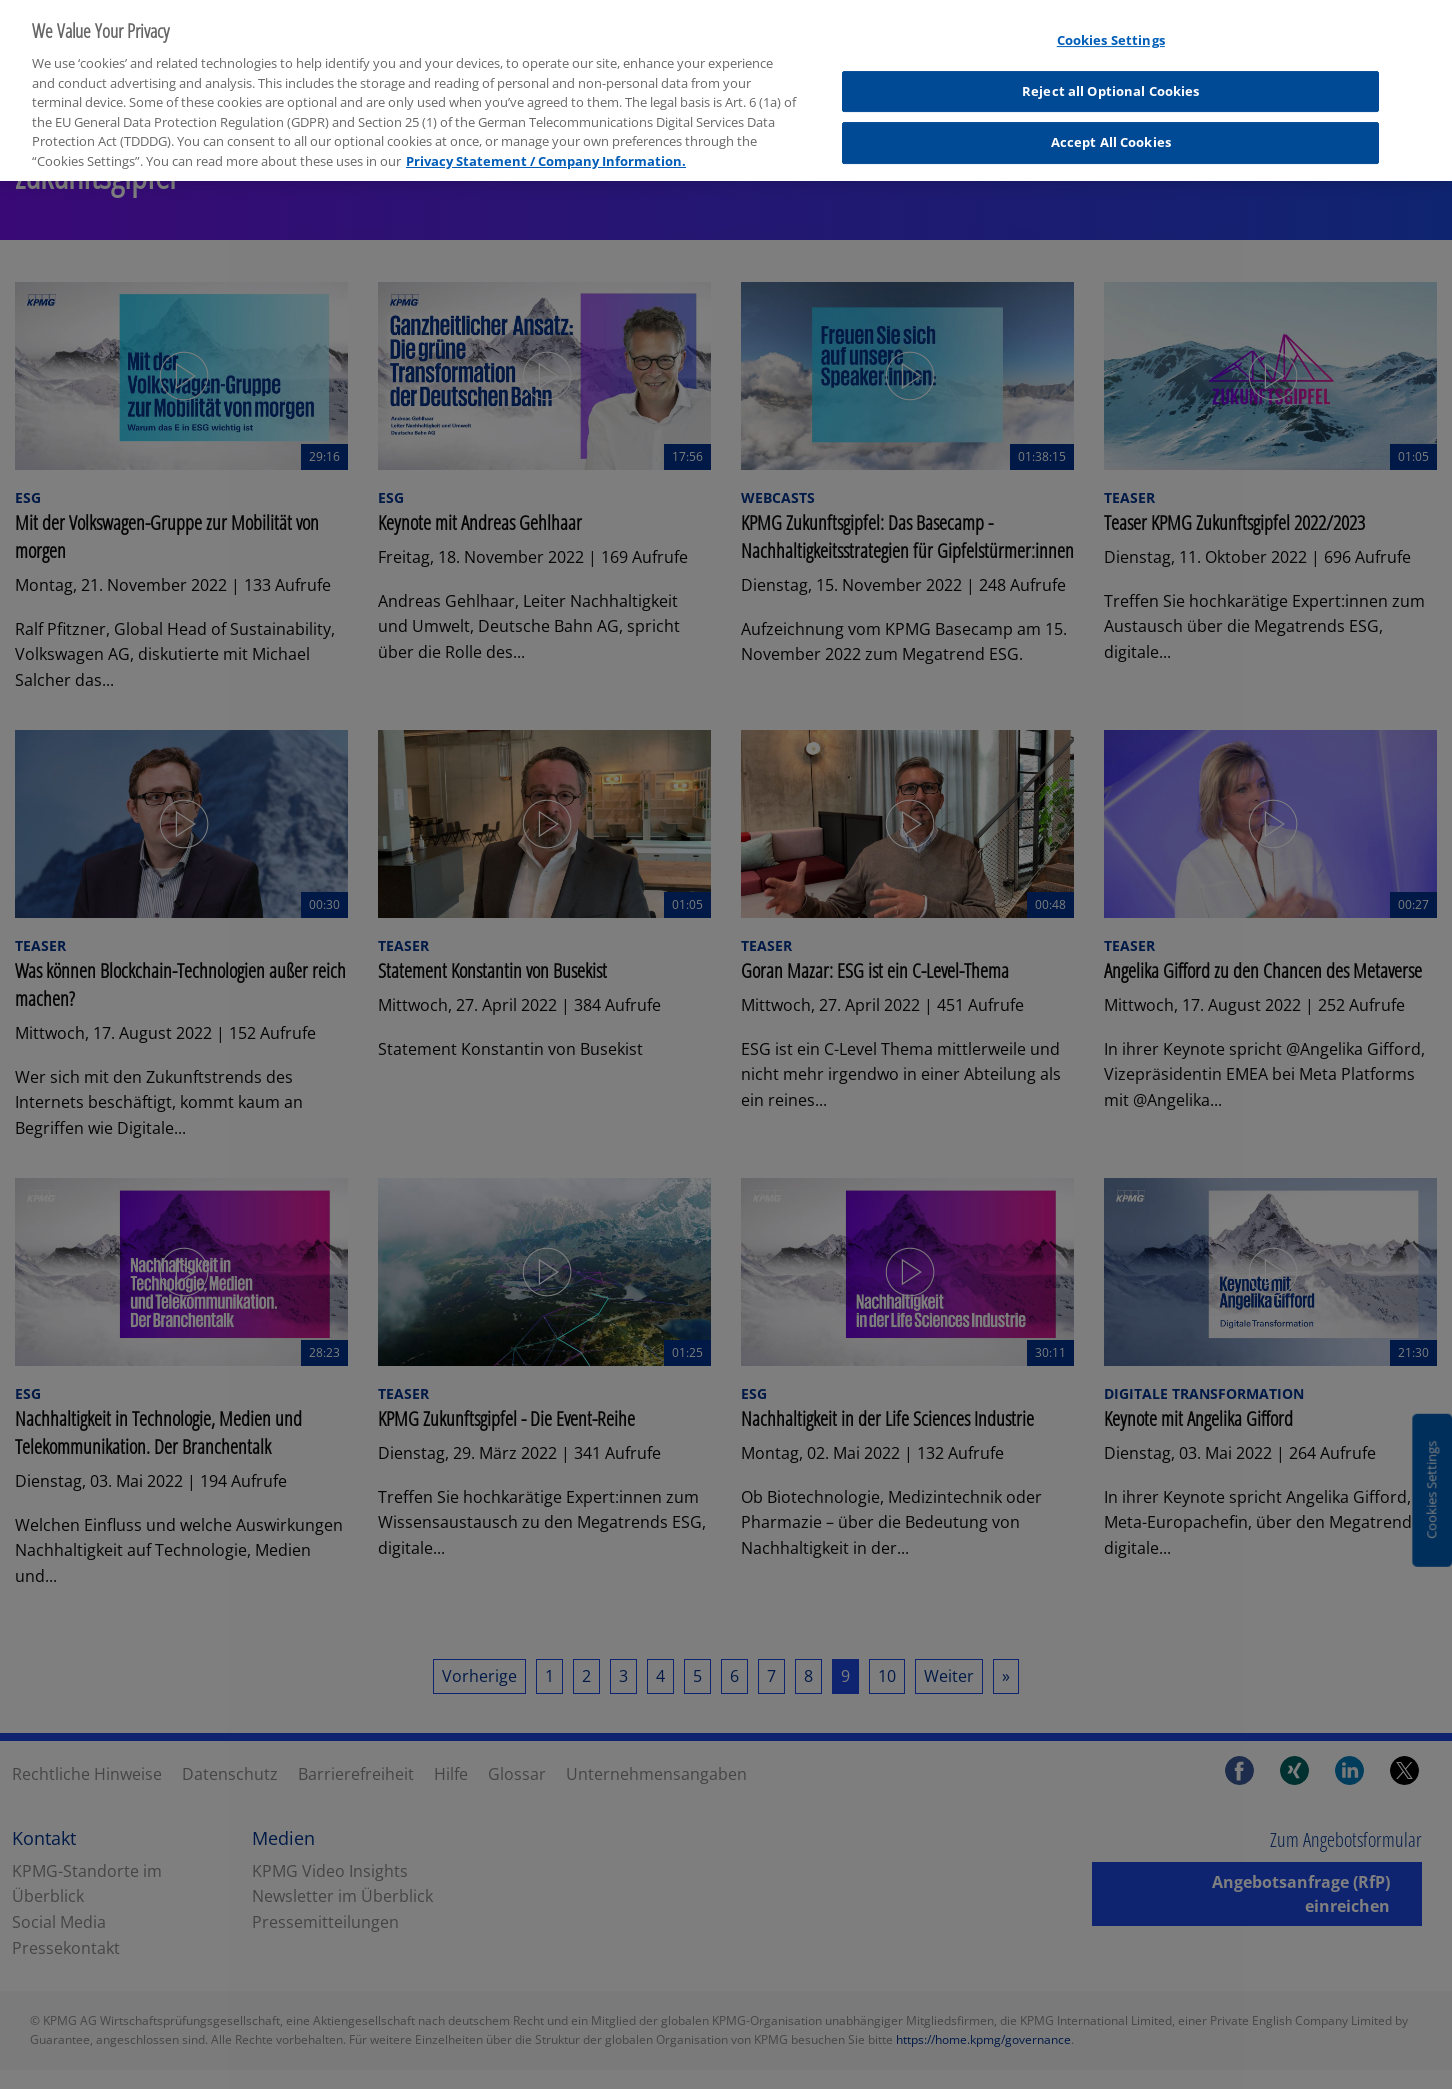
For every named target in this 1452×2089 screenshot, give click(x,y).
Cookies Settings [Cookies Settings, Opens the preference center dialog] (1111, 27)
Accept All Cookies (1111, 129)
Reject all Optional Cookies (1111, 78)
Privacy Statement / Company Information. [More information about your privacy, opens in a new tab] (546, 147)
